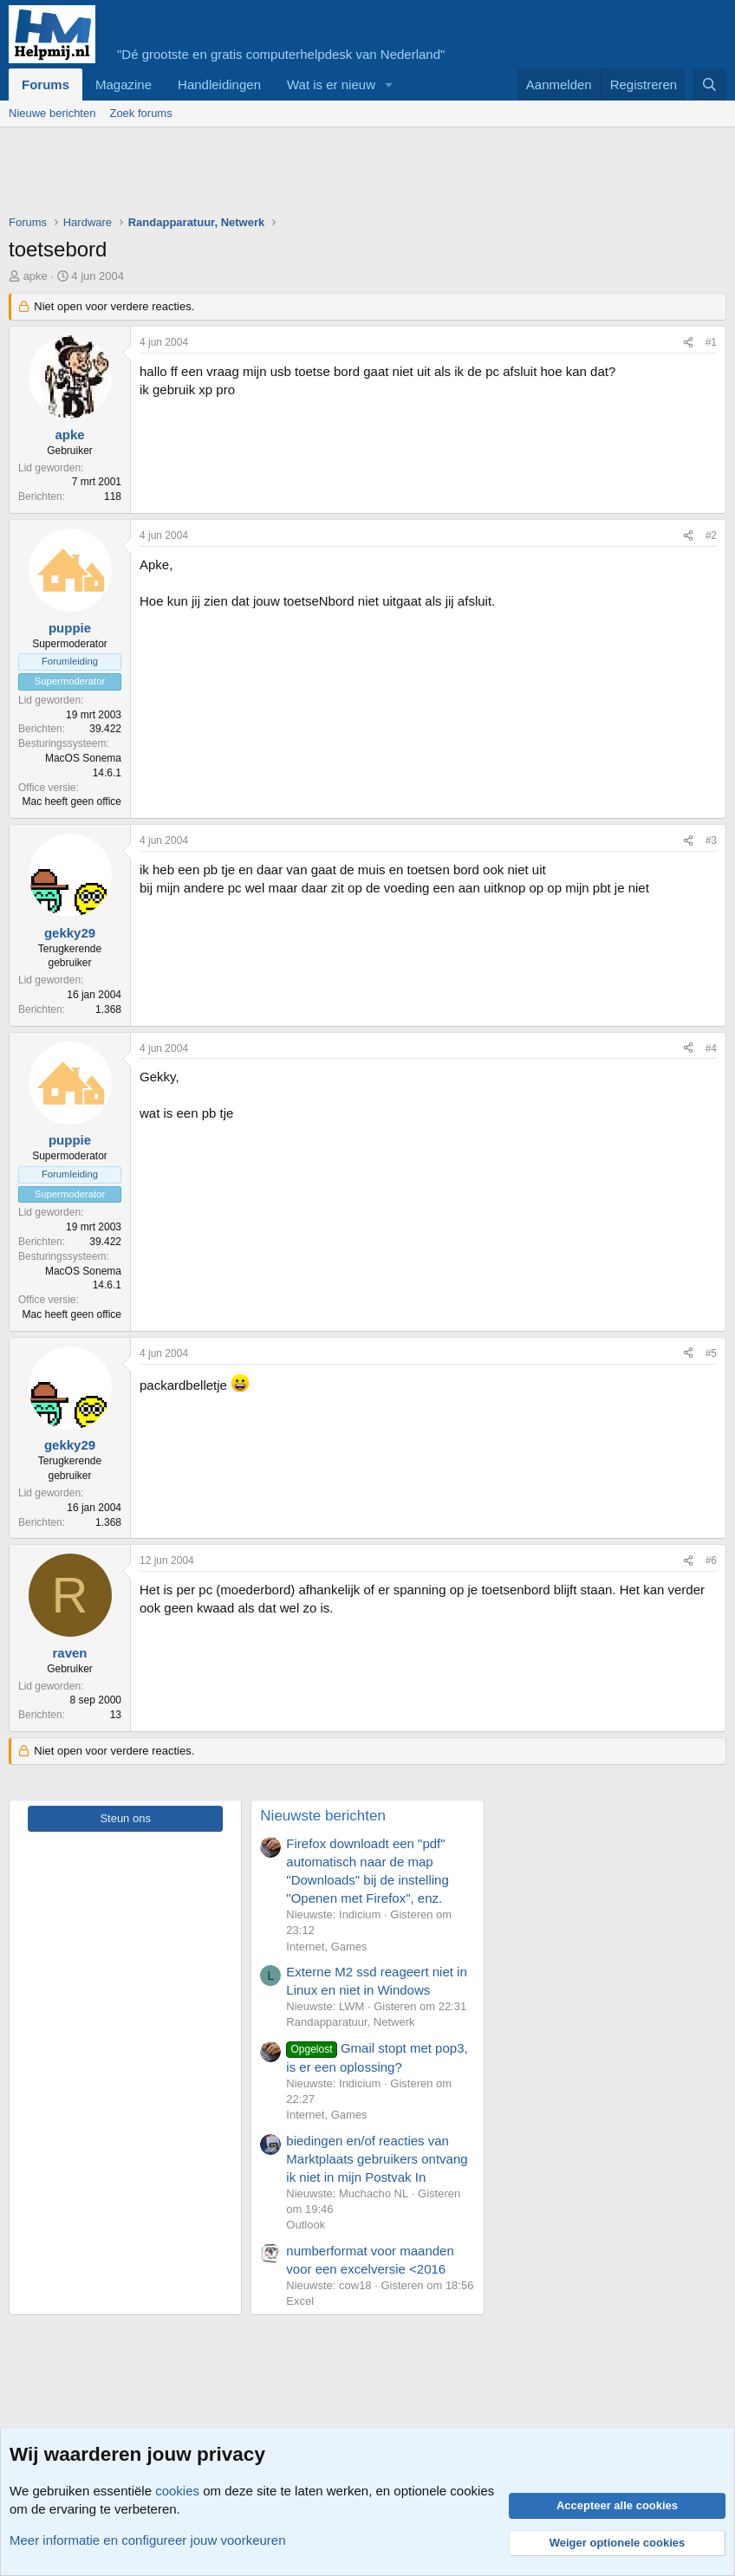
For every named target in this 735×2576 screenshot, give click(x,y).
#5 (711, 1353)
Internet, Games (326, 1946)
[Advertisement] (324, 175)
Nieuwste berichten (323, 1815)
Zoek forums (140, 113)
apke (35, 275)
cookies (177, 2490)
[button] (389, 84)
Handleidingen (219, 84)
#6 (711, 1560)
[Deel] (688, 343)
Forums (45, 84)
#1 (711, 342)
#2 (711, 535)
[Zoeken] (709, 84)
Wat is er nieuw (331, 84)
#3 (711, 840)
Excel (300, 2300)
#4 (711, 1048)
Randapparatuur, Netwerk (350, 2021)
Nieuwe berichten (52, 113)
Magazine (123, 84)
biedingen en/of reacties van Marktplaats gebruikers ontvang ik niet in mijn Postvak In (376, 2158)
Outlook (305, 2224)
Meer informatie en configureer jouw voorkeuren (148, 2540)
